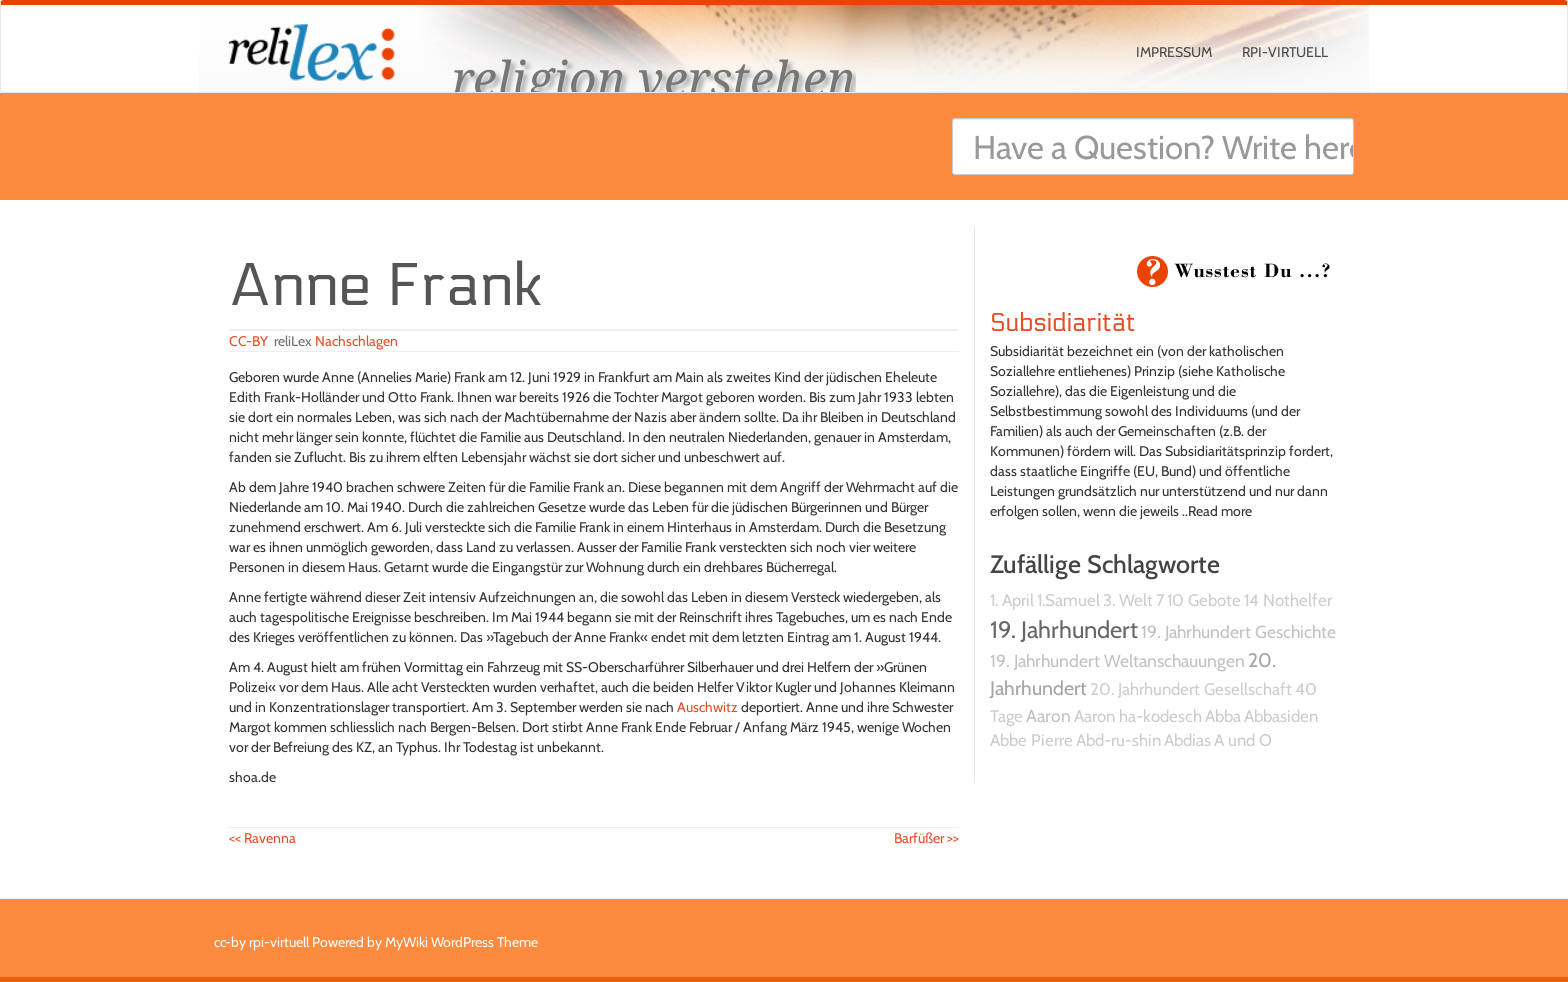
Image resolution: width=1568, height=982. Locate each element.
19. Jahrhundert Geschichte (1238, 631)
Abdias (1187, 740)
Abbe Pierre (1031, 740)
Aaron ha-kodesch (1138, 716)
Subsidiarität (1062, 323)
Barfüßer (926, 838)
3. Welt (1128, 600)
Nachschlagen (356, 341)
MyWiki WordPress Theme (461, 942)
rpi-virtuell (1285, 52)
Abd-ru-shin (1118, 740)
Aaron (1048, 715)
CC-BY (248, 341)
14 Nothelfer (1288, 600)
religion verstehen (654, 77)
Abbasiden (1281, 716)
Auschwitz (707, 707)
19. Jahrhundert (1064, 629)
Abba (1223, 716)
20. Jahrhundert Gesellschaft (1191, 689)
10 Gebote (1204, 600)
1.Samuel (1068, 600)
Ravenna (262, 838)
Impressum (1174, 52)
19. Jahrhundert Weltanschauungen (1117, 660)
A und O (1243, 740)
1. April (1012, 600)
